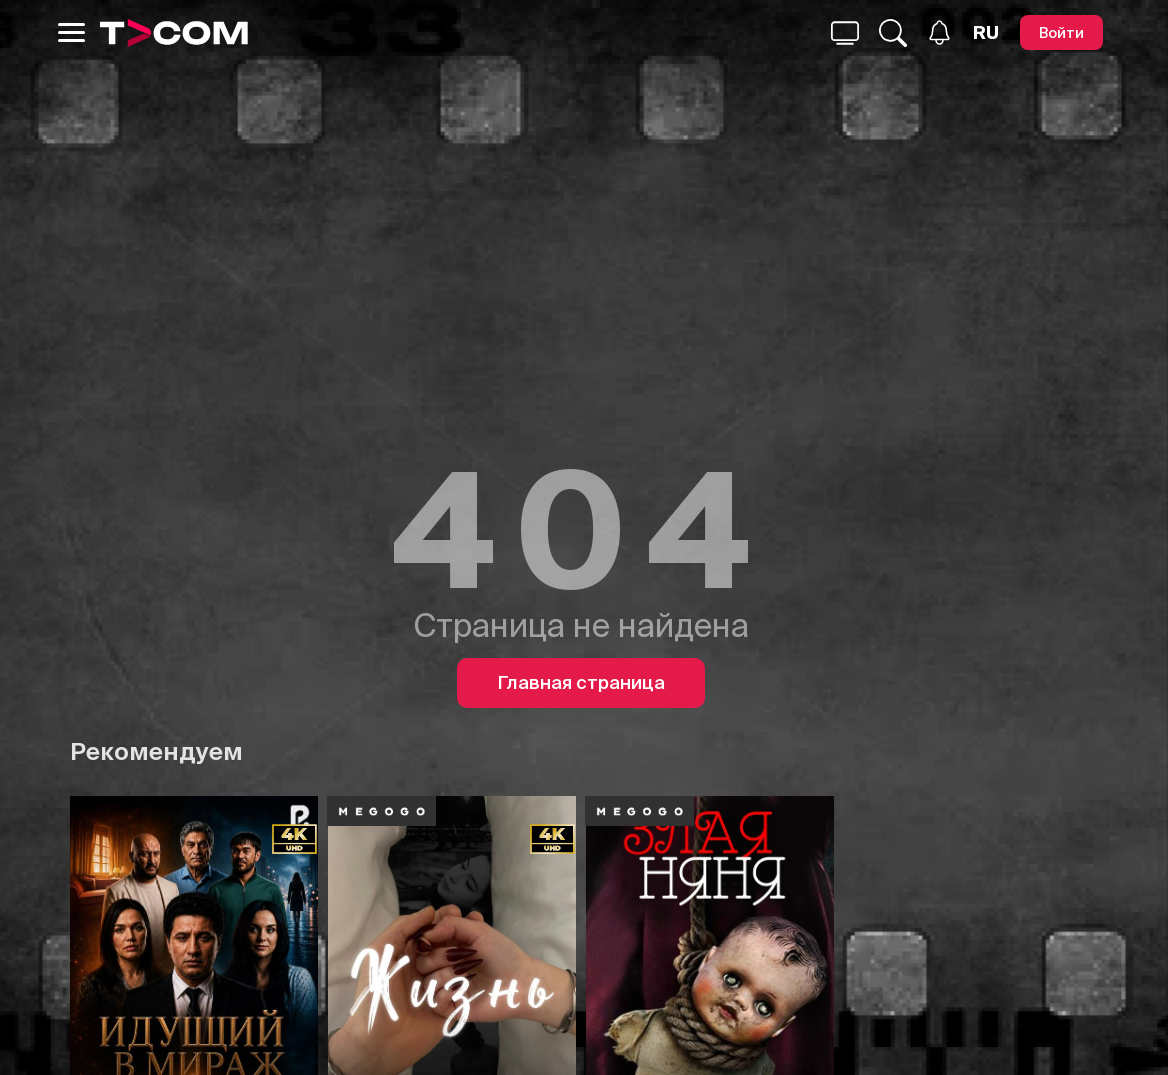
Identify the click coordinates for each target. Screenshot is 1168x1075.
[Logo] (174, 33)
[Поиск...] (845, 33)
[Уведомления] (939, 32)
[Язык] (986, 33)
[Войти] (1061, 32)
